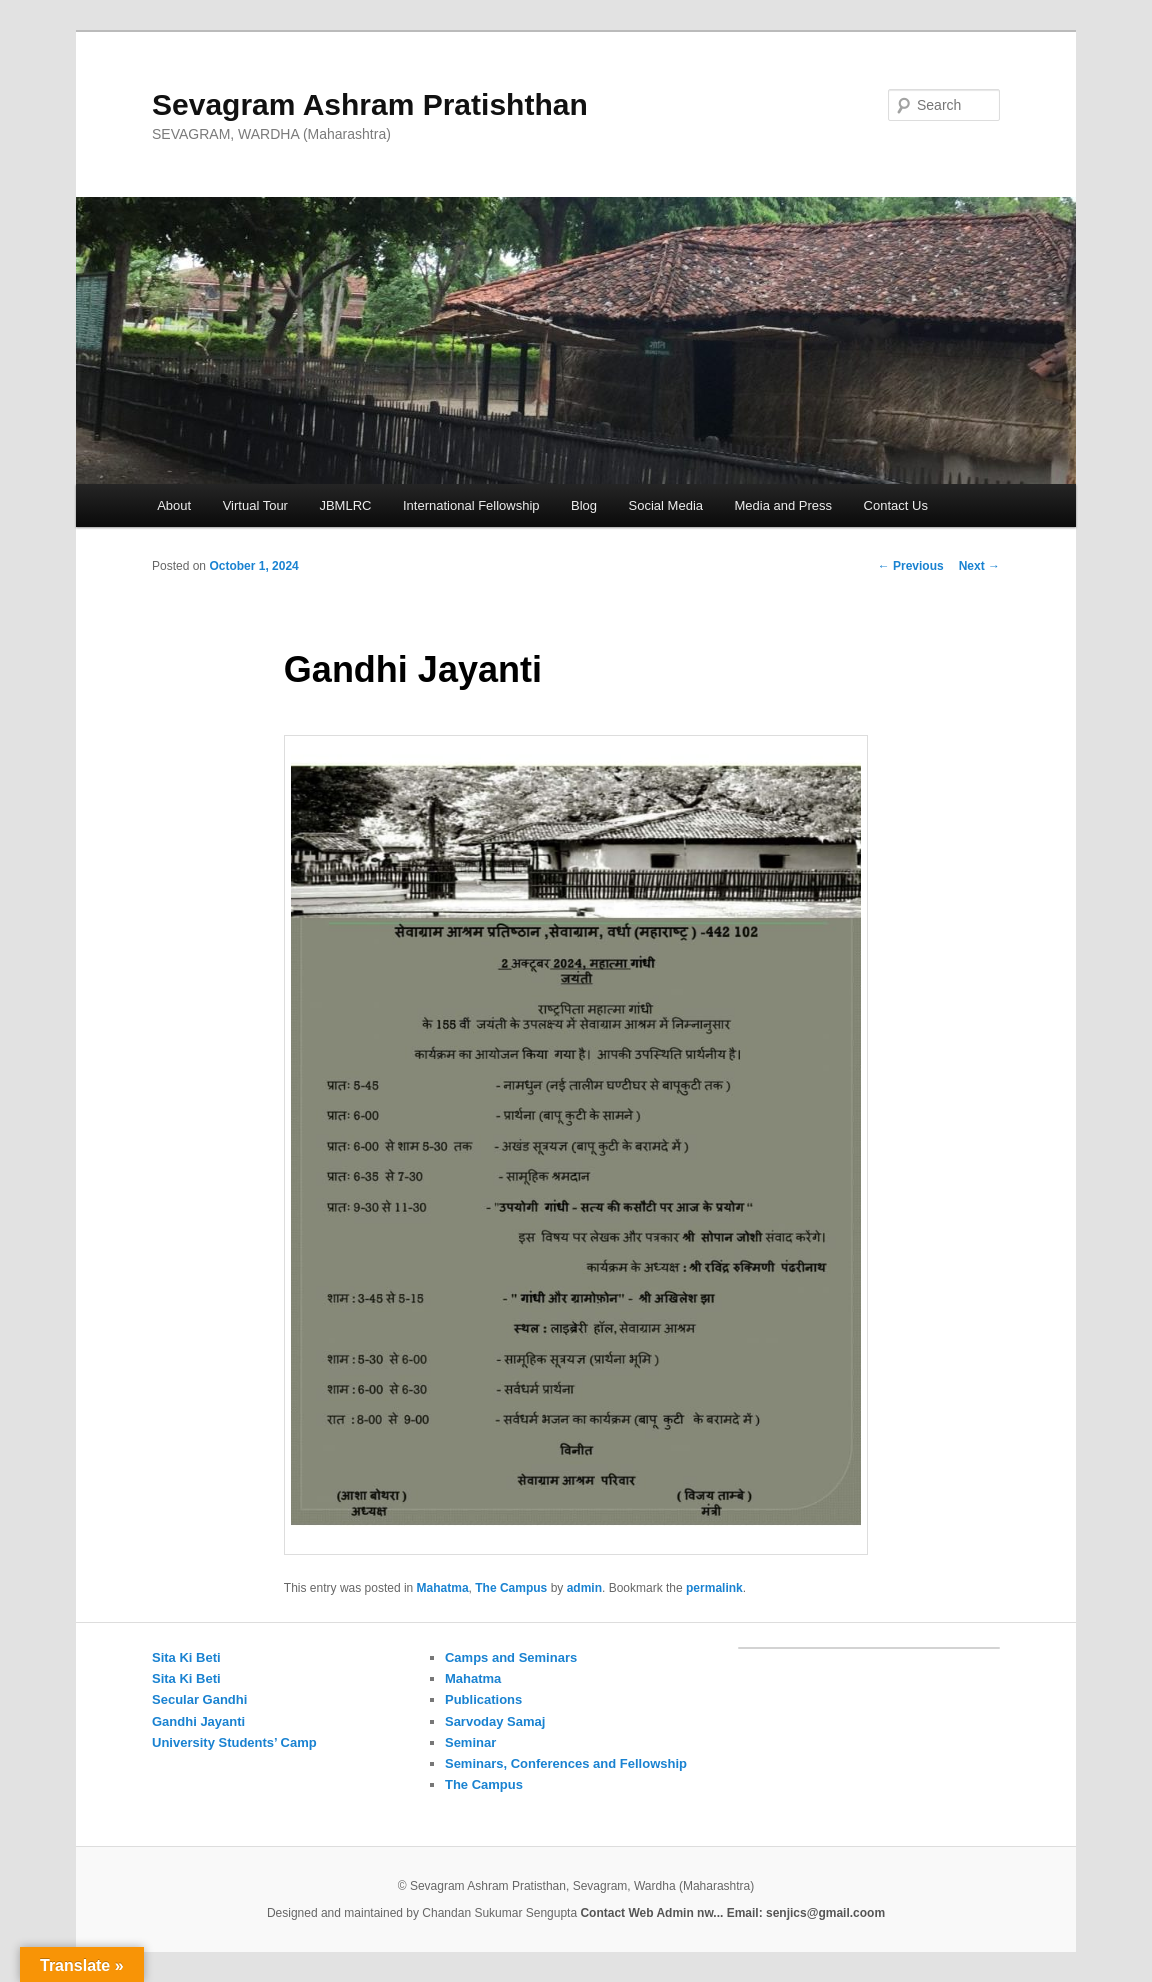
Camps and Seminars (511, 1657)
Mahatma (443, 1588)
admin (584, 1588)
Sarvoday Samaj (495, 1721)
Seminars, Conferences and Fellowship (566, 1763)
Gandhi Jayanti (198, 1721)
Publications (483, 1699)
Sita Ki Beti (186, 1657)
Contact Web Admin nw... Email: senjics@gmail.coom (732, 1913)
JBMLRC (345, 505)
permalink (714, 1588)
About (174, 505)
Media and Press (784, 505)
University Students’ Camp (234, 1742)
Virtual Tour (255, 505)
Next (979, 566)
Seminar (470, 1742)
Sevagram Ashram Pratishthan (370, 104)
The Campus (511, 1588)
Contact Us (896, 505)
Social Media (666, 505)
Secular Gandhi (199, 1699)
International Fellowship (471, 505)
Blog (584, 505)
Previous (911, 566)
